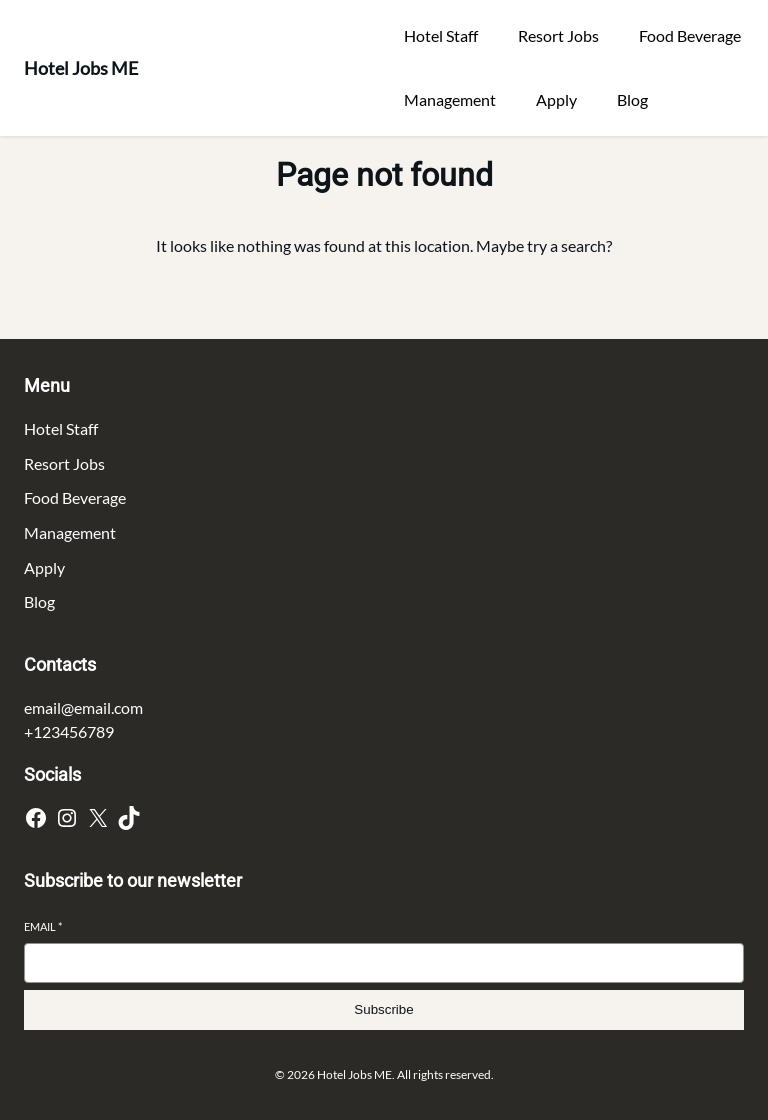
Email (43, 926)
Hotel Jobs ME (81, 68)
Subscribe (383, 1009)
